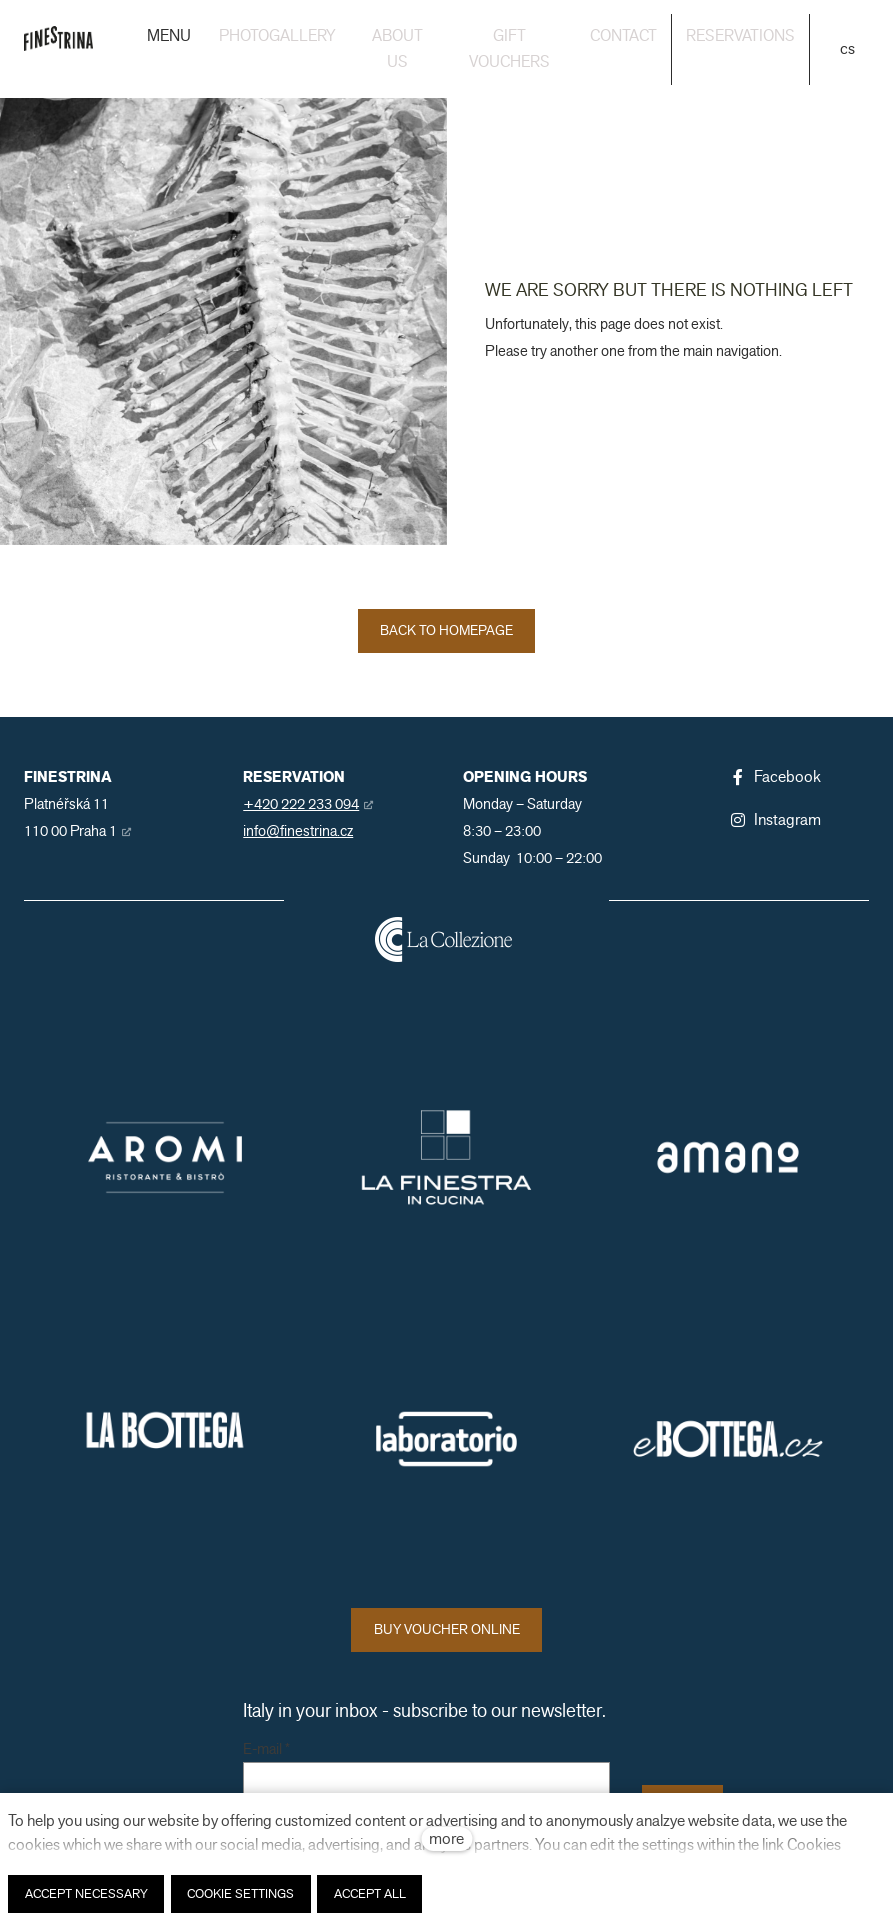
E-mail (266, 1750)
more (446, 1838)
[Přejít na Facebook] (775, 777)
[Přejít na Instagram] (775, 820)
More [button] (771, 36)
